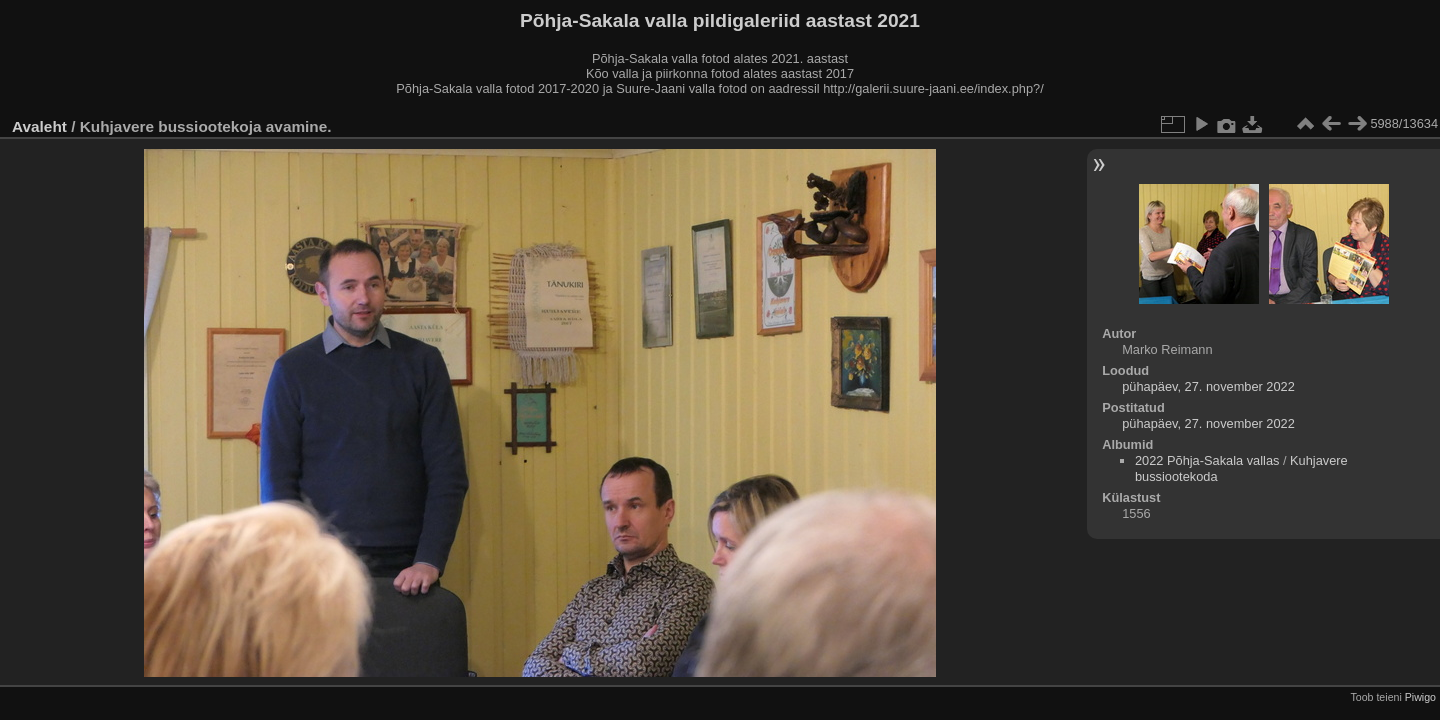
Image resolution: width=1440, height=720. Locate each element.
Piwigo (1420, 697)
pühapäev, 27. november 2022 (1208, 386)
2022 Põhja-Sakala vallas (1207, 460)
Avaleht (39, 126)
